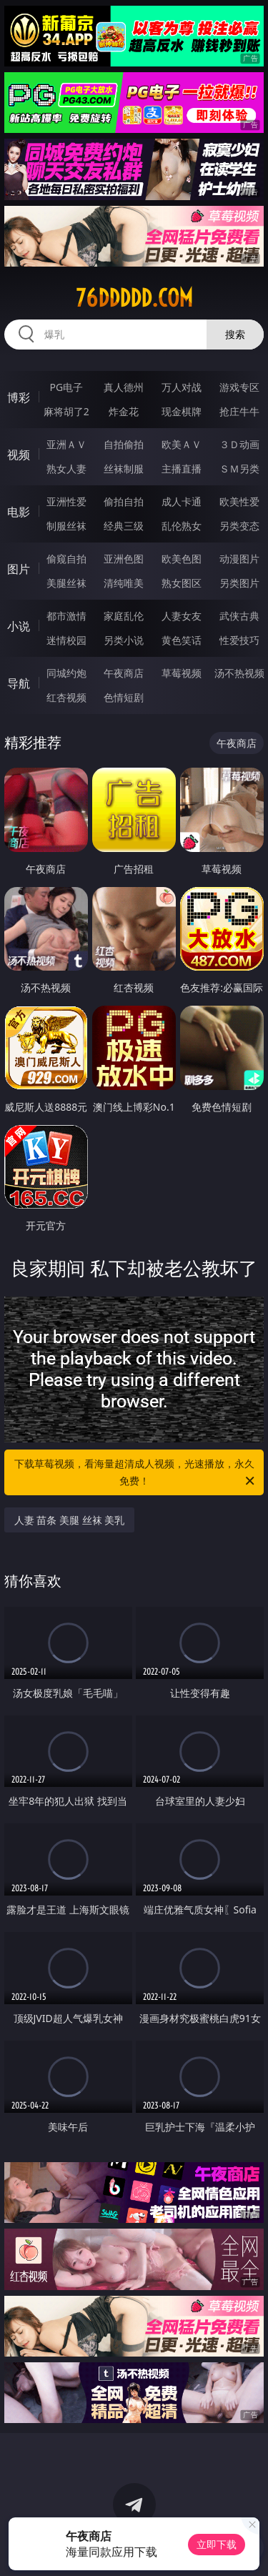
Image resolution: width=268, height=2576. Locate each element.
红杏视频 (66, 697)
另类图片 (239, 583)
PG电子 (66, 387)
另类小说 (124, 640)
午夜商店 (124, 673)
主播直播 (182, 468)
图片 (18, 569)
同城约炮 (66, 673)
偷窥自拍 (66, 558)
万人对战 (182, 387)
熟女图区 (182, 583)
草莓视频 (182, 673)
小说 (18, 626)
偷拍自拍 (124, 501)
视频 (18, 454)
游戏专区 (239, 387)
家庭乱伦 (124, 616)
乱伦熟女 (182, 525)
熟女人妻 (66, 468)
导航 (18, 683)
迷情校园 (66, 640)
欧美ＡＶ (182, 444)
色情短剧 (124, 697)
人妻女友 (182, 616)
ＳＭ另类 (239, 468)
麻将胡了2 (66, 411)
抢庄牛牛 (239, 411)
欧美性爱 (239, 501)
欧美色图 (182, 558)
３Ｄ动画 (239, 444)
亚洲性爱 (66, 501)
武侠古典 (239, 616)
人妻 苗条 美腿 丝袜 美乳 (69, 1520)
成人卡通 (182, 501)
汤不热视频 (239, 673)
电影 (18, 512)
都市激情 (66, 616)
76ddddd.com (134, 298)
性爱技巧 (239, 640)
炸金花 (124, 411)
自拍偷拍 (124, 444)
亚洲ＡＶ (66, 444)
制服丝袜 (66, 525)
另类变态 (239, 525)
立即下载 (217, 2544)
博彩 (18, 397)
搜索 (235, 334)
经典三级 (124, 525)
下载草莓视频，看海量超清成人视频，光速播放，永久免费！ (135, 1473)
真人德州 (124, 387)
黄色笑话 (182, 640)
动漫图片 (239, 558)
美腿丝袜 (66, 583)
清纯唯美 (124, 583)
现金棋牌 (182, 411)
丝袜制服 (124, 468)
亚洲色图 (124, 558)
